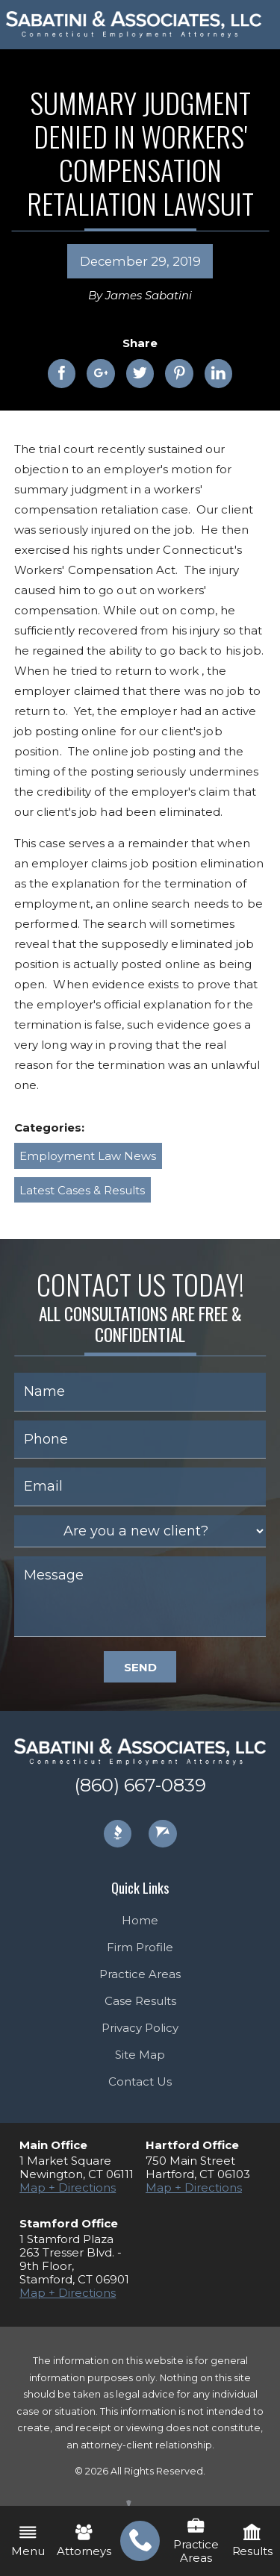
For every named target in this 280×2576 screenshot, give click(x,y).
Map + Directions (67, 2187)
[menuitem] (140, 2541)
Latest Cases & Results (82, 1190)
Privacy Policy (140, 2028)
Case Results (140, 2001)
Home (140, 1920)
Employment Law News (87, 1156)
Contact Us (140, 2081)
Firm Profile (140, 1947)
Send (140, 1667)
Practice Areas (140, 1974)
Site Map (140, 2055)
